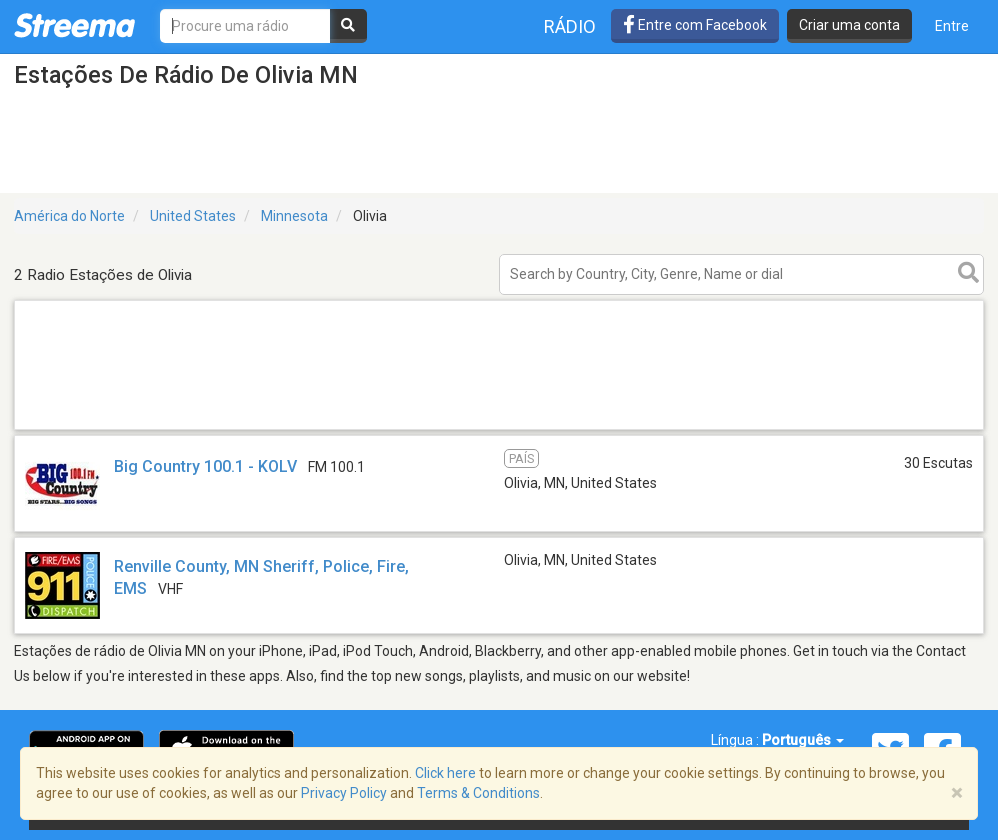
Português (803, 740)
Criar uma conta (849, 25)
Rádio (570, 26)
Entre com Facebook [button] (695, 25)
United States (193, 216)
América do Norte (69, 216)
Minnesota (294, 216)
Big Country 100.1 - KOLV (205, 466)
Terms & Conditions (478, 793)
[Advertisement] (499, 428)
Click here (445, 773)
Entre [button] (952, 26)
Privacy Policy (344, 793)
